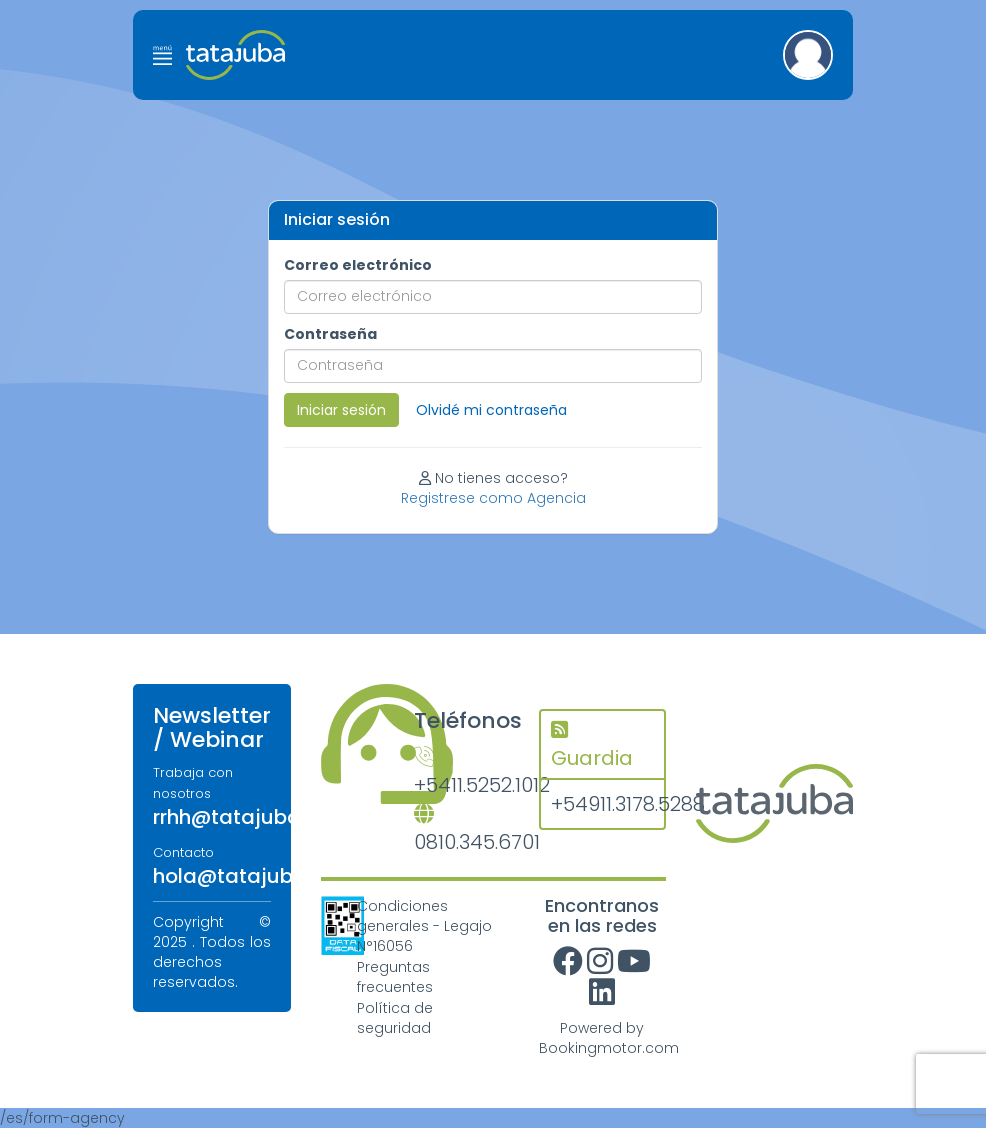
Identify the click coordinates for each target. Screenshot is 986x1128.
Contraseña (330, 334)
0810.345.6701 (461, 830)
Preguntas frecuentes (395, 977)
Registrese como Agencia (493, 498)
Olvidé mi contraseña (491, 410)
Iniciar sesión (341, 410)
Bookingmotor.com (609, 1048)
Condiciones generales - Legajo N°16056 (424, 926)
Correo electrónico (358, 265)
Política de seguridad (395, 1018)
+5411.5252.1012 (461, 773)
